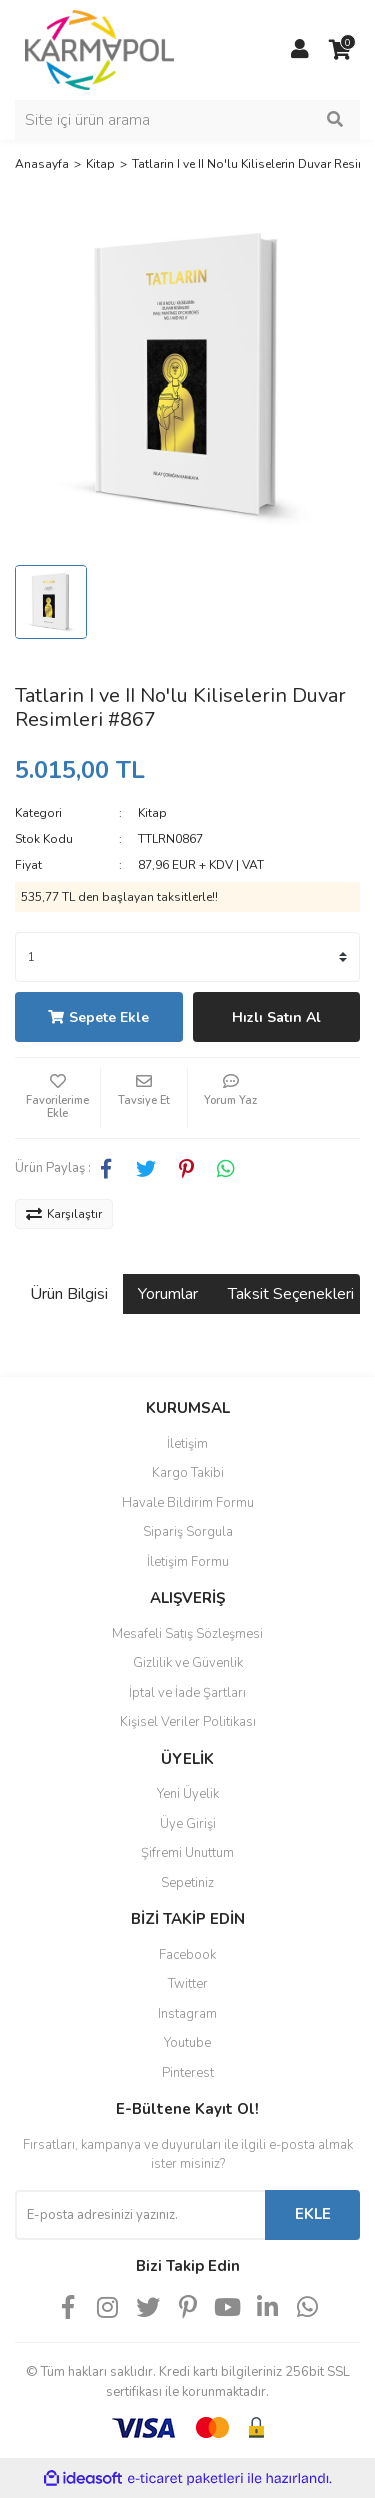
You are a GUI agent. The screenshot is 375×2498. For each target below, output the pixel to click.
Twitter (188, 1984)
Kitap (152, 813)
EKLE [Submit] (313, 2214)
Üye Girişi (188, 1824)
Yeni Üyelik (188, 1794)
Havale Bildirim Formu (188, 1503)
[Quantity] (187, 957)
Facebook (187, 1955)
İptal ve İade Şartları (187, 1693)
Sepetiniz (187, 1883)
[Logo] (99, 49)
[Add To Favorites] (57, 1098)
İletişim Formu (188, 1562)
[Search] (187, 120)
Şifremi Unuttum (187, 1853)
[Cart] (340, 50)
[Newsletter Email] (140, 2215)
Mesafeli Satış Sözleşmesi (187, 1634)
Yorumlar (168, 1294)
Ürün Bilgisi (69, 1294)
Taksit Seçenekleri (291, 1294)
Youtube (187, 2043)
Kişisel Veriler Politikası (188, 1722)
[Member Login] (300, 50)
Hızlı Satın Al (276, 1017)
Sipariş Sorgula (188, 1532)
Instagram (187, 2014)
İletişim (187, 1444)
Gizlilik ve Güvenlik (188, 1663)
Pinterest (188, 2073)
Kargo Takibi (188, 1473)
